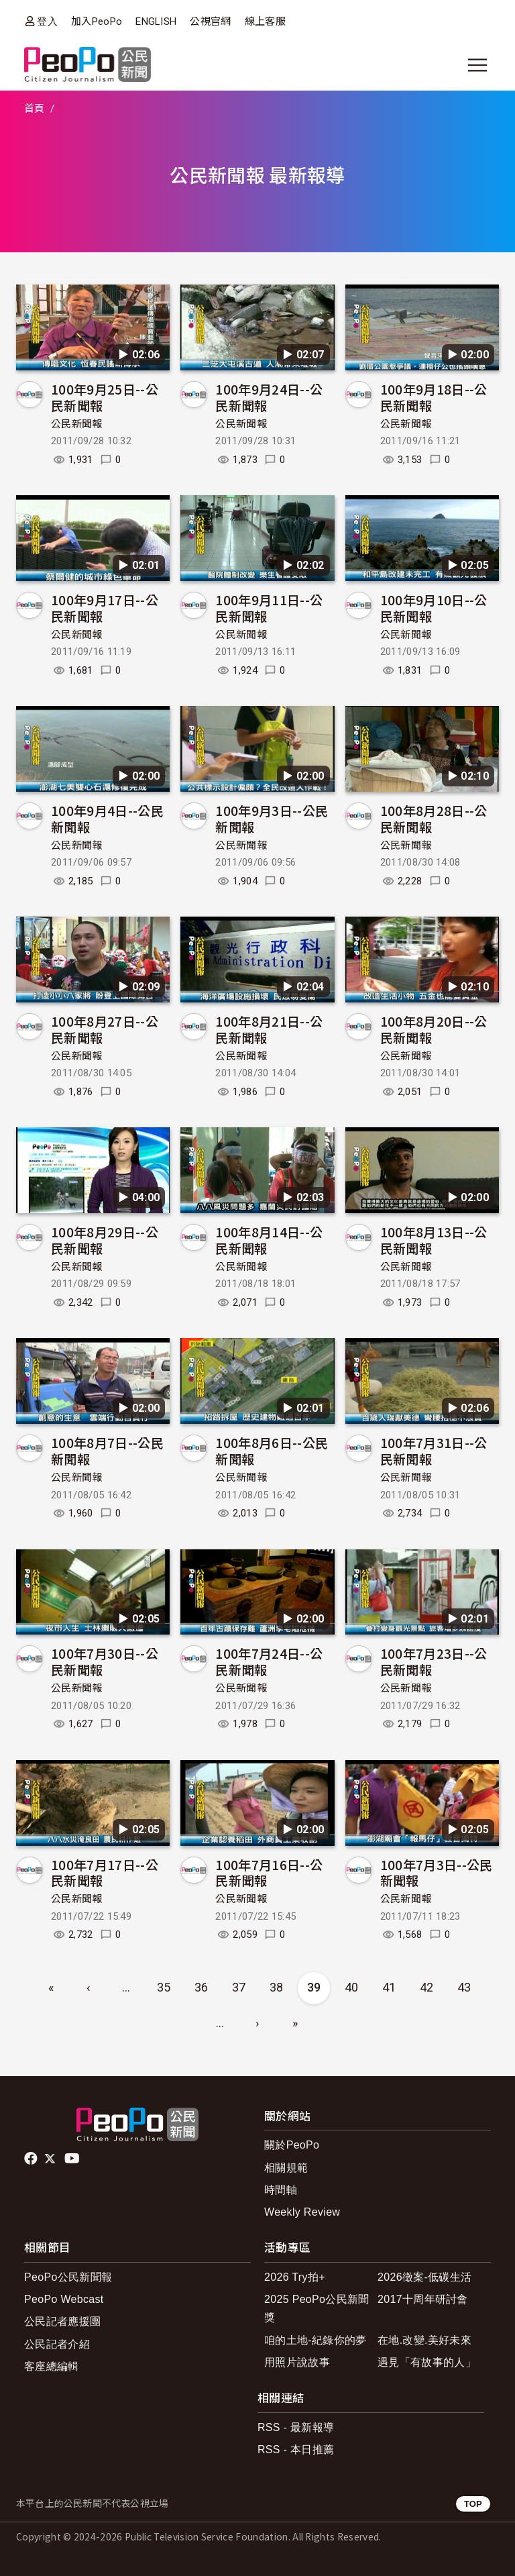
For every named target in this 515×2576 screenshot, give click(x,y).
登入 (47, 21)
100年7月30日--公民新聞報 (104, 1661)
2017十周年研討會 (423, 2299)
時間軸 (280, 2190)
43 (464, 1987)
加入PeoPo (96, 21)
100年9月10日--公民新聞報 (434, 607)
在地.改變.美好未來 (424, 2340)
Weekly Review (302, 2212)
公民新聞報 (77, 424)
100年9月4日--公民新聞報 (107, 818)
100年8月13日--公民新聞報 (434, 1240)
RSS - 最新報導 (296, 2427)
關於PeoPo (291, 2145)
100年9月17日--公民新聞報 (104, 607)
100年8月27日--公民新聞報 (104, 1029)
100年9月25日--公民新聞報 (104, 397)
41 (389, 1987)
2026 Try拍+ (294, 2277)
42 (427, 1987)
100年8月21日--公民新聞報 (269, 1029)
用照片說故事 (297, 2362)
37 (239, 1987)
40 (352, 1987)
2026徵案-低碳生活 (424, 2277)
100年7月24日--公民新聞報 (269, 1661)
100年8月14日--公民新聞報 (269, 1240)
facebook (32, 2158)
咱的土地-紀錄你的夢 (315, 2340)
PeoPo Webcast (64, 2299)
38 (277, 1987)
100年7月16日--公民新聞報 (269, 1872)
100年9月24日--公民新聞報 (269, 397)
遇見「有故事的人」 (427, 2362)
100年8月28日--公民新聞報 (434, 818)
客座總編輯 (51, 2366)
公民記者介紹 (57, 2344)
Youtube (73, 2158)
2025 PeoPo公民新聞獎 (316, 2308)
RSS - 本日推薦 (296, 2449)
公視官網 (210, 21)
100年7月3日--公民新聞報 (436, 1872)
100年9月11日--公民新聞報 (269, 607)
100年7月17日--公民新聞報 (104, 1872)
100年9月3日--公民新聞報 (271, 818)
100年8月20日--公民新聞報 (434, 1029)
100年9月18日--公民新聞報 (434, 397)
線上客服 (265, 21)
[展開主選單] (477, 65)
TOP (473, 2504)
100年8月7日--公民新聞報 (107, 1450)
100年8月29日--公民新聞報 (104, 1240)
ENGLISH (155, 21)
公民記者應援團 (62, 2321)
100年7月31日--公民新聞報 (434, 1450)
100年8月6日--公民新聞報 (271, 1450)
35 (164, 1987)
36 (201, 1987)
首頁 (34, 109)
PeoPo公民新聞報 (68, 2277)
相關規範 (286, 2167)
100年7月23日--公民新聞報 (434, 1661)
